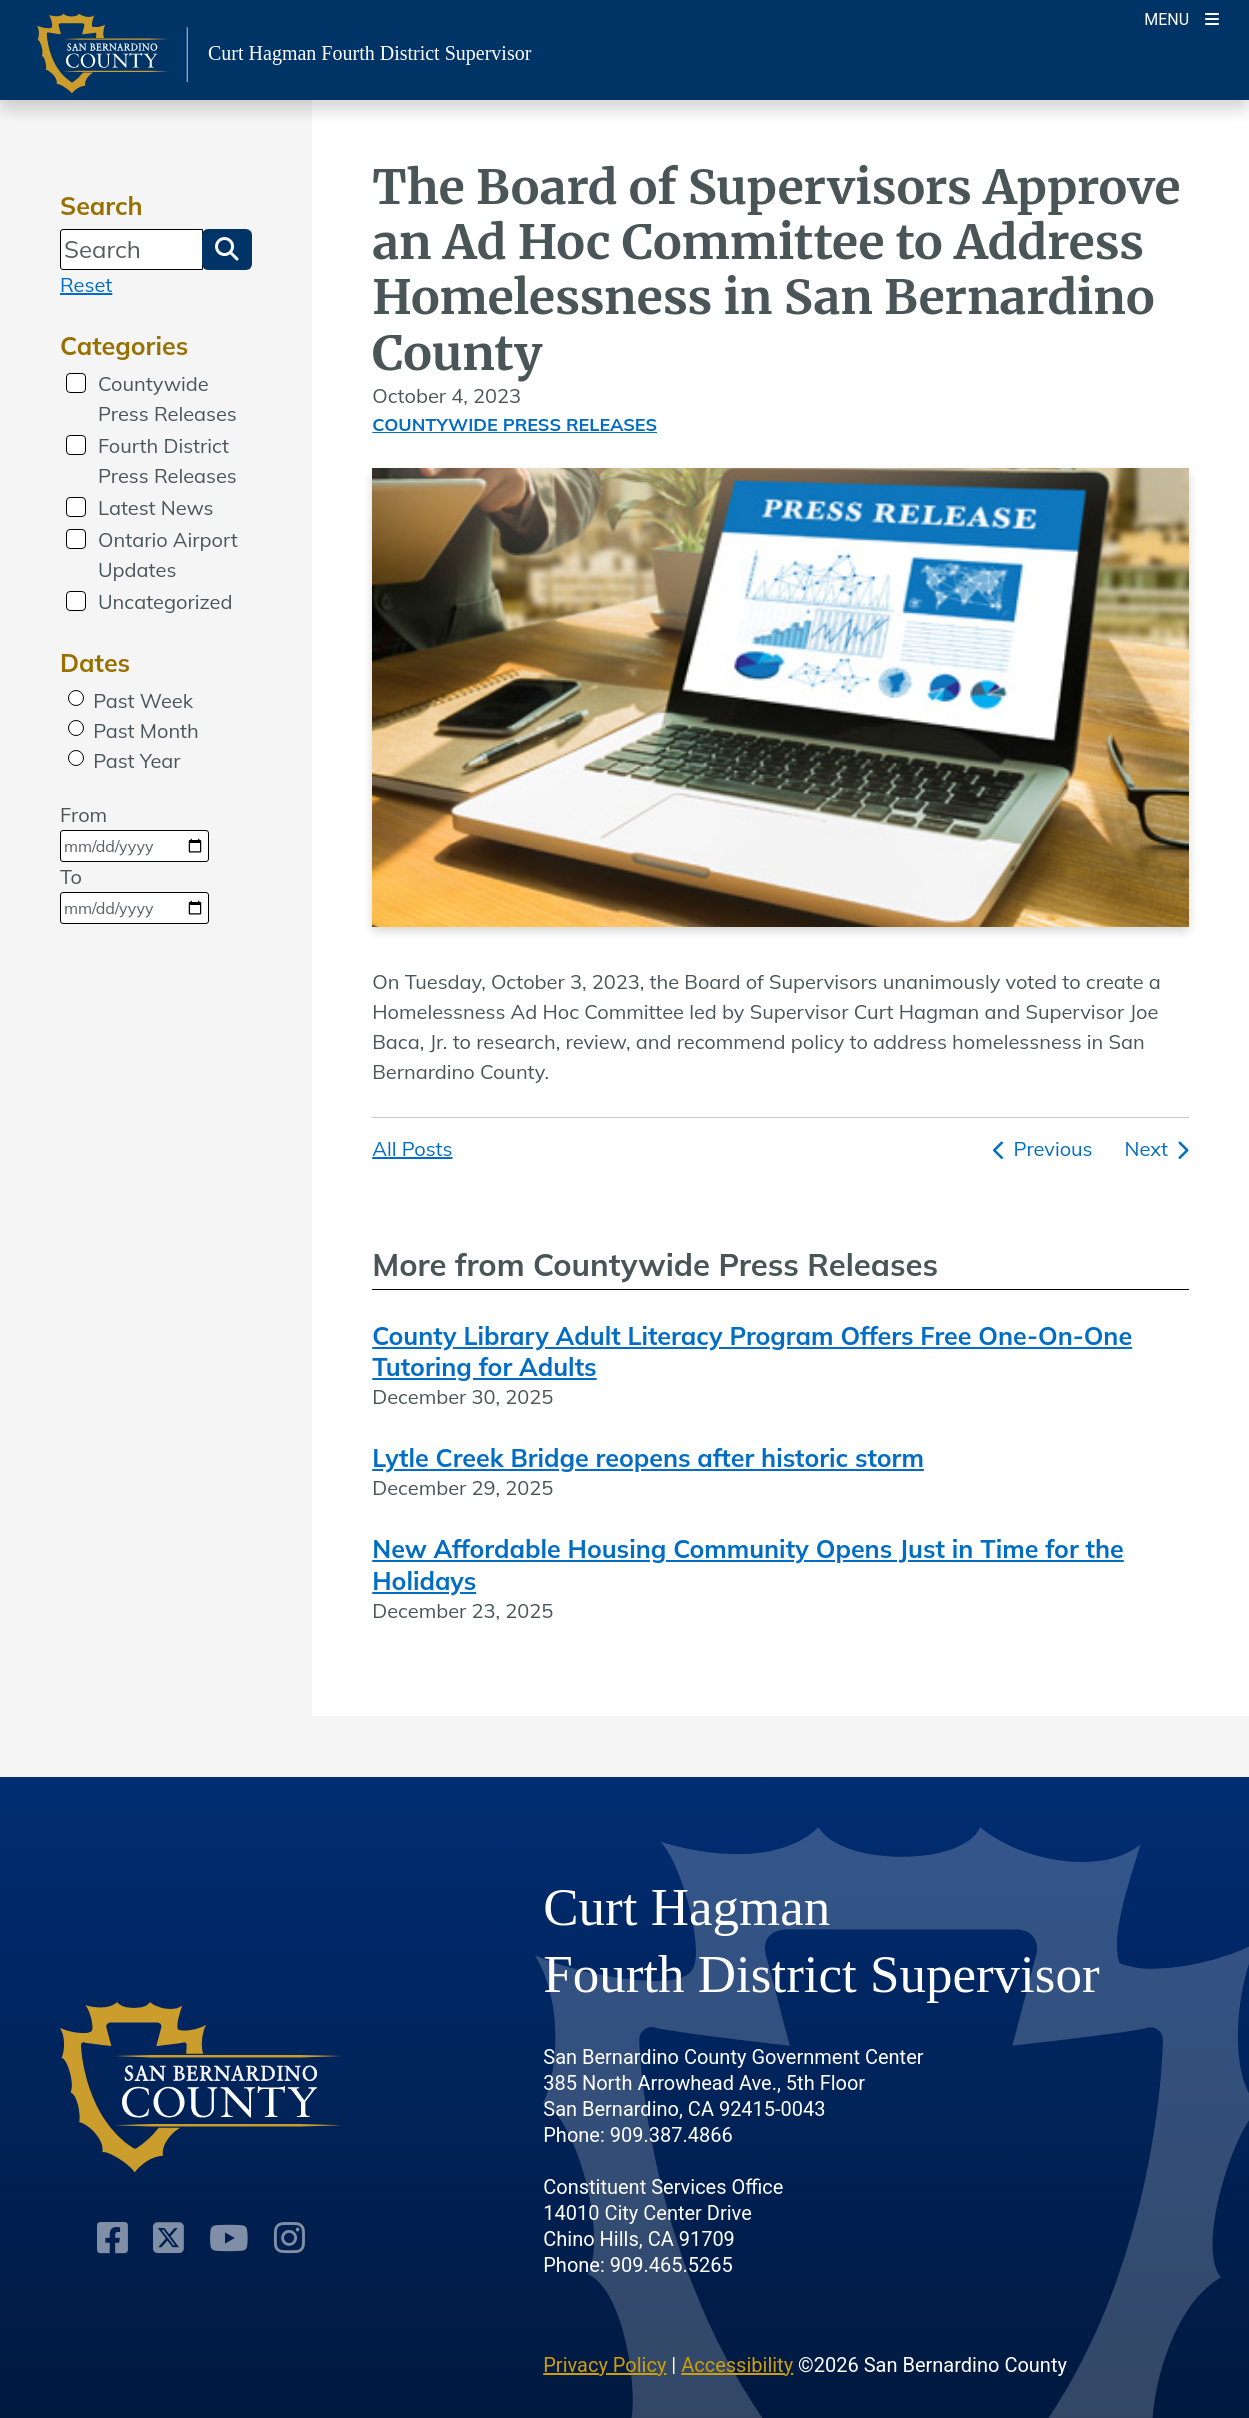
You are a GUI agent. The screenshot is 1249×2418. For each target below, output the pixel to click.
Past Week (143, 700)
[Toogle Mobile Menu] (1181, 17)
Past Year (136, 760)
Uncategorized (165, 601)
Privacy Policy (604, 2365)
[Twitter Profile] (168, 2237)
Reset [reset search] (86, 284)
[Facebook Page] (112, 2237)
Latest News (156, 507)
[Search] (131, 249)
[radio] (76, 698)
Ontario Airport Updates (168, 554)
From (134, 832)
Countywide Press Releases (167, 398)
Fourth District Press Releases (167, 460)
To (134, 894)
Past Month (146, 730)
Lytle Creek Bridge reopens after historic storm (648, 1457)
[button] (227, 249)
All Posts (412, 1148)
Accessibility (737, 2365)
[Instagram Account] (289, 2237)
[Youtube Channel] (229, 2237)
